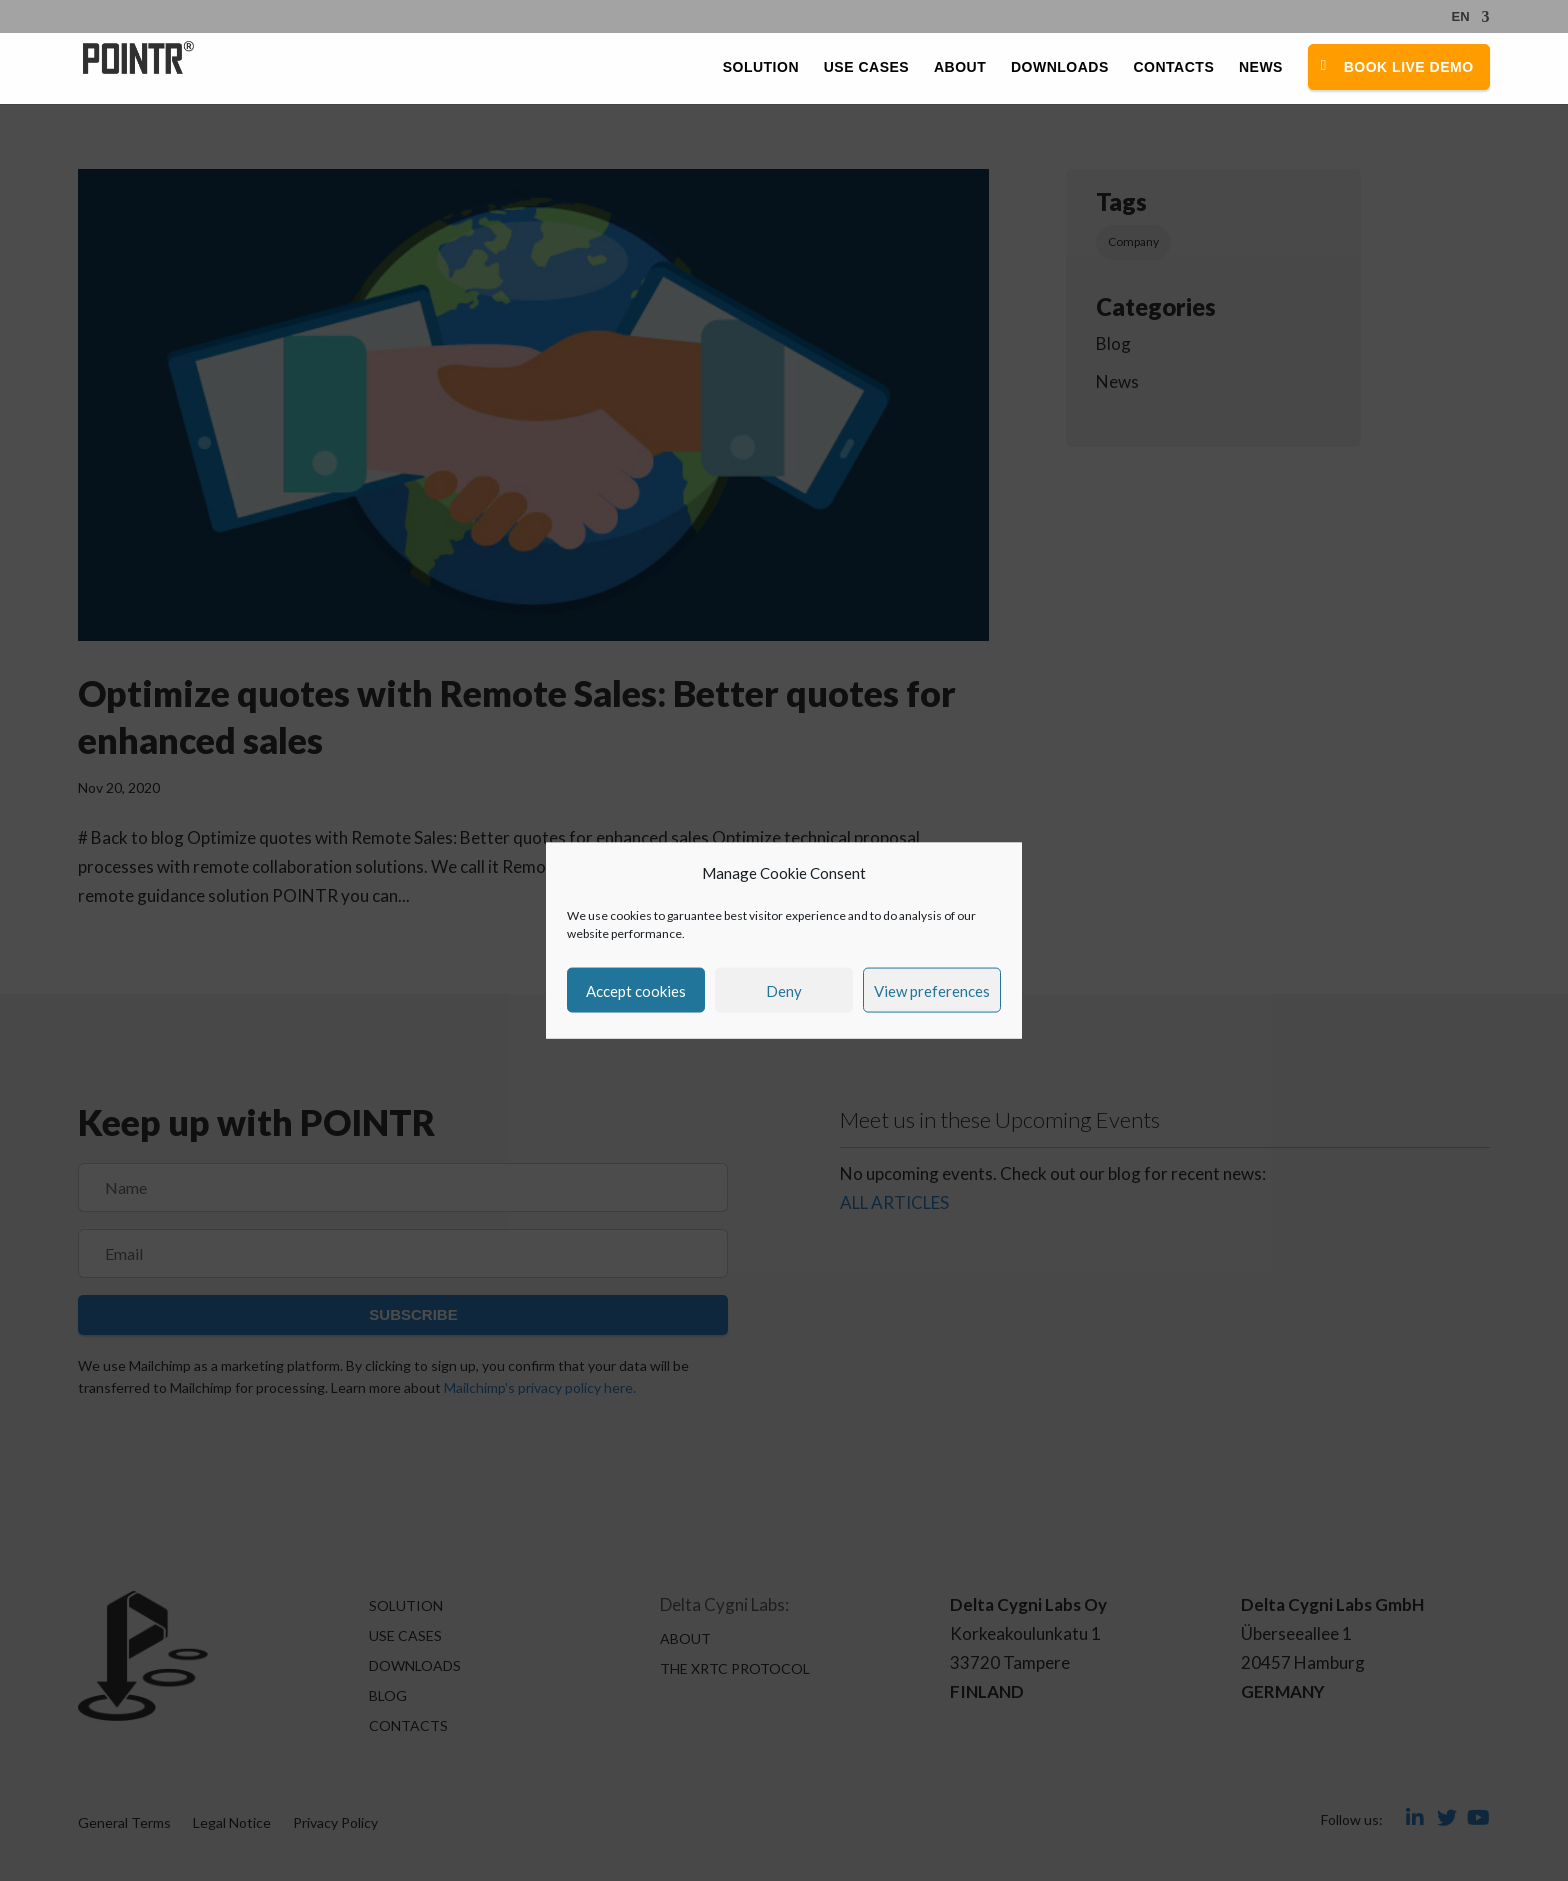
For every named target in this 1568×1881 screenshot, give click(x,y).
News (1261, 67)
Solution (761, 67)
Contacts (1173, 67)
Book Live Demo (1409, 67)
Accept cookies (636, 990)
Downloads (1060, 67)
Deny (784, 990)
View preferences (932, 990)
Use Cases (866, 67)
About (960, 67)
